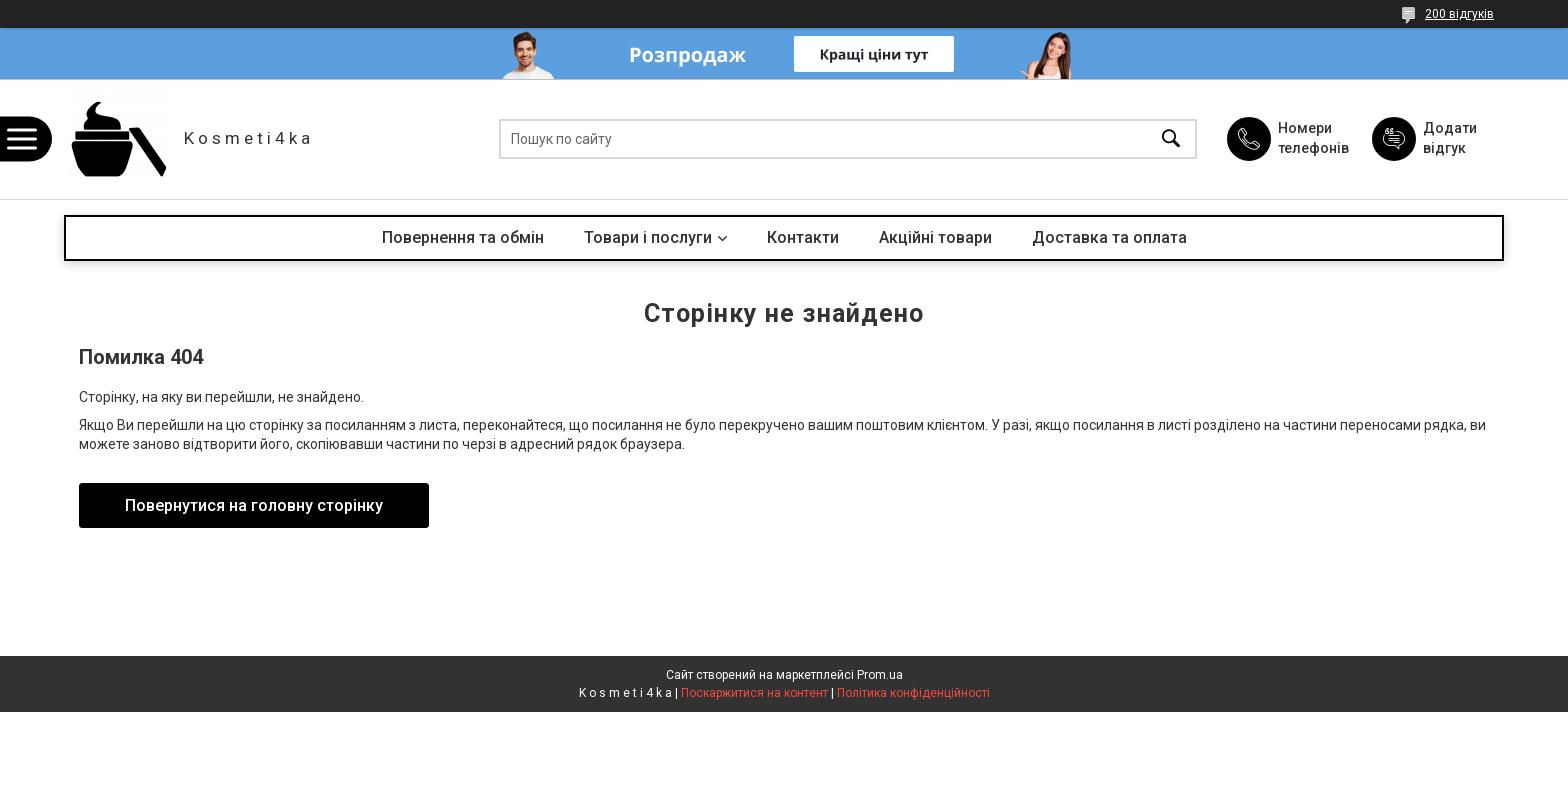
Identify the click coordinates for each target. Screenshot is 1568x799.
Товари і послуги (648, 237)
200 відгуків (1459, 14)
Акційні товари (935, 237)
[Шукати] (1171, 139)
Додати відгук (1450, 138)
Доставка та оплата (1109, 237)
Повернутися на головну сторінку (254, 505)
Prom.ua (880, 675)
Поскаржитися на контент (754, 693)
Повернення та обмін (463, 237)
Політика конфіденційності (913, 693)
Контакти (803, 237)
